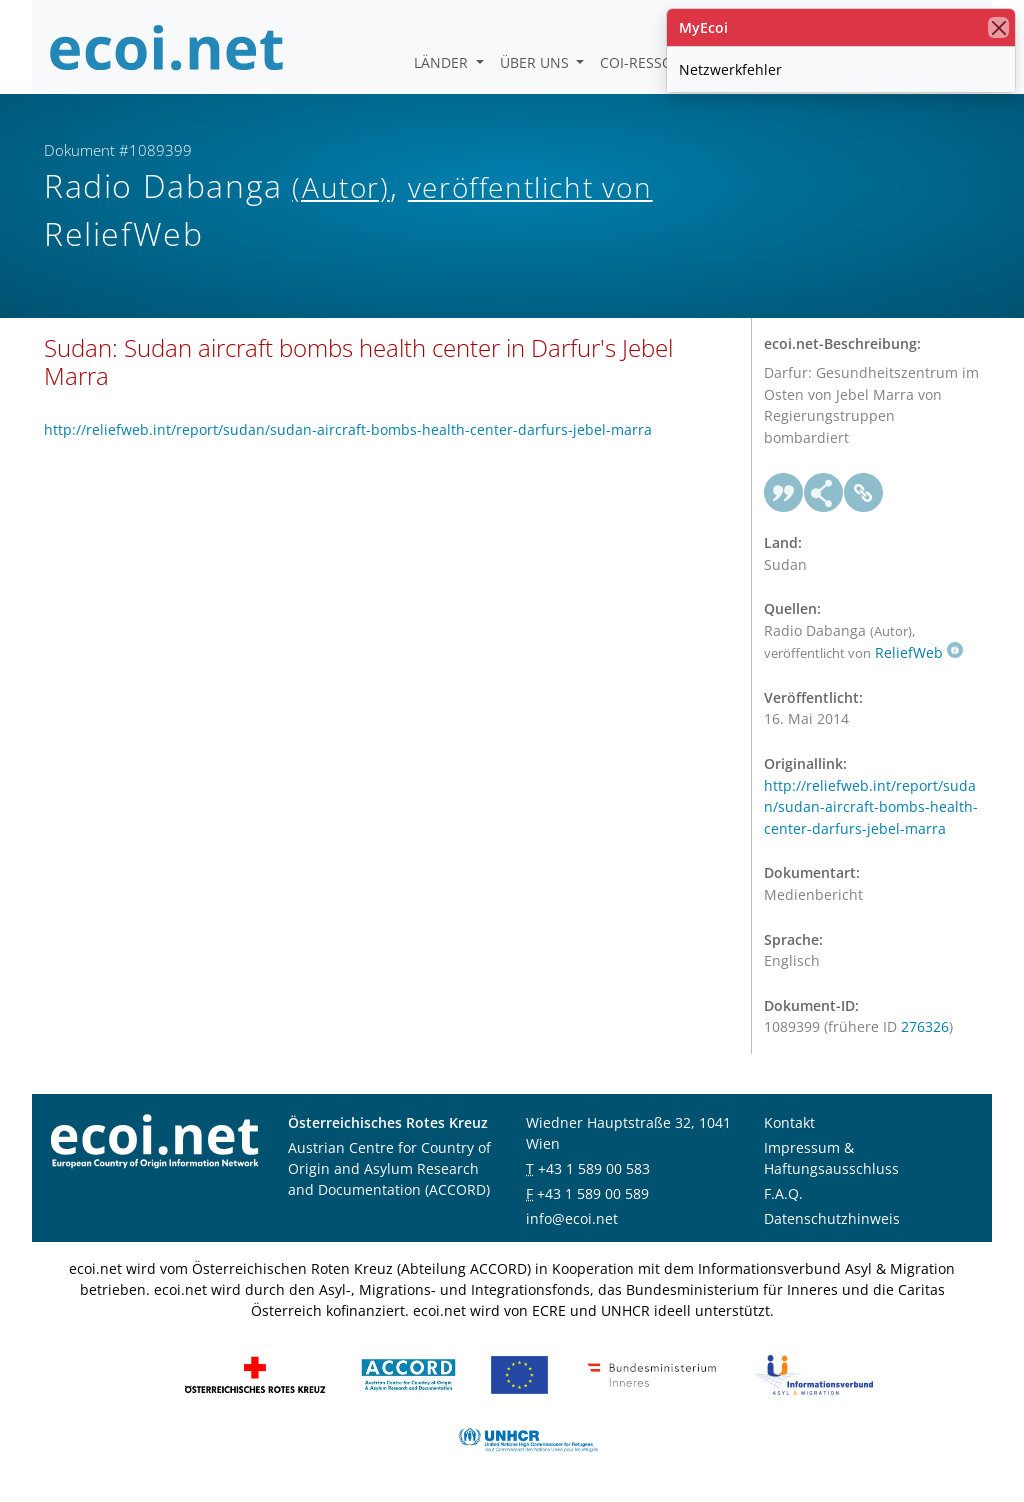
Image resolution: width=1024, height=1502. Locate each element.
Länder (443, 62)
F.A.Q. (783, 1193)
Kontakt (789, 1122)
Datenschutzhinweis (832, 1218)
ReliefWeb (919, 652)
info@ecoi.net (572, 1218)
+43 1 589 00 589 (593, 1193)
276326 (925, 1026)
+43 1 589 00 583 (594, 1168)
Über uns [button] (536, 62)
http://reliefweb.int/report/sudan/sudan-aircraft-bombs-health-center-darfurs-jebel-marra (348, 429)
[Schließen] (998, 27)
